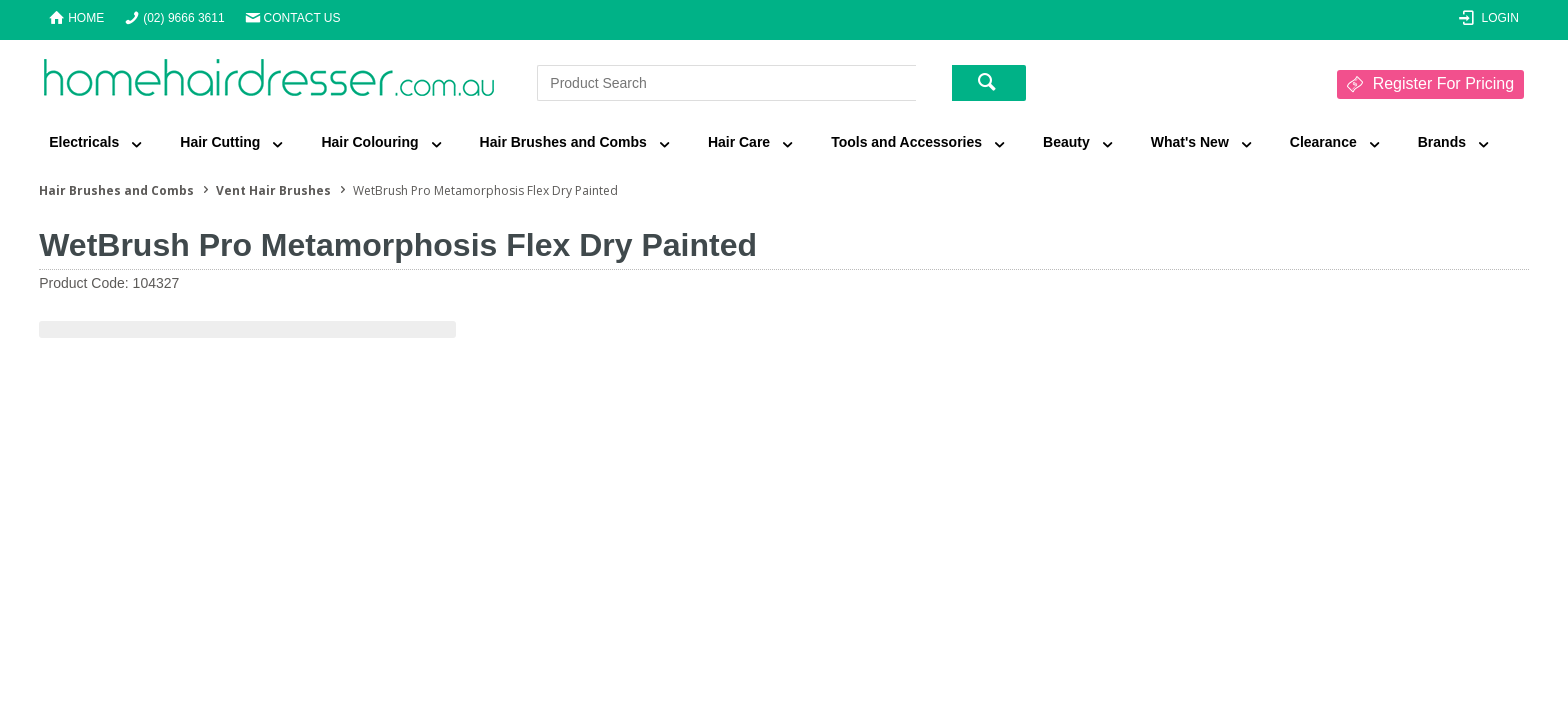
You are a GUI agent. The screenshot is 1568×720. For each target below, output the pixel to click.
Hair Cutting (220, 142)
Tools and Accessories (906, 142)
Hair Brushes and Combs (563, 142)
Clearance (1323, 142)
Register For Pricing (1443, 83)
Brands (1442, 142)
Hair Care (739, 142)
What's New (1190, 142)
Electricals (84, 142)
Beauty (1066, 142)
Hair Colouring (369, 142)
